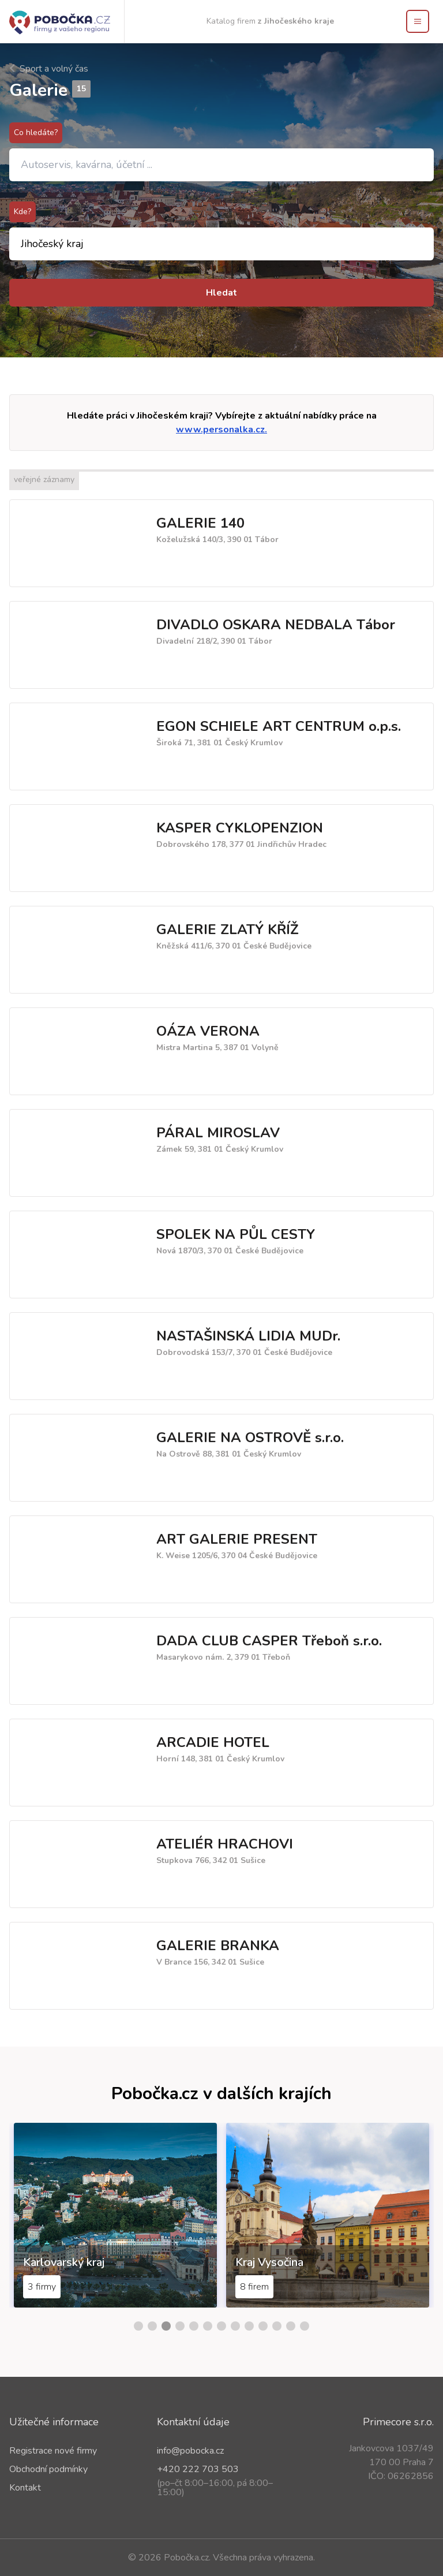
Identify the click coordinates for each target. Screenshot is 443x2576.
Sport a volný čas (48, 68)
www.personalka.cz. (221, 429)
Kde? (22, 211)
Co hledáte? (36, 132)
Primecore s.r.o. (398, 2422)
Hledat (221, 292)
